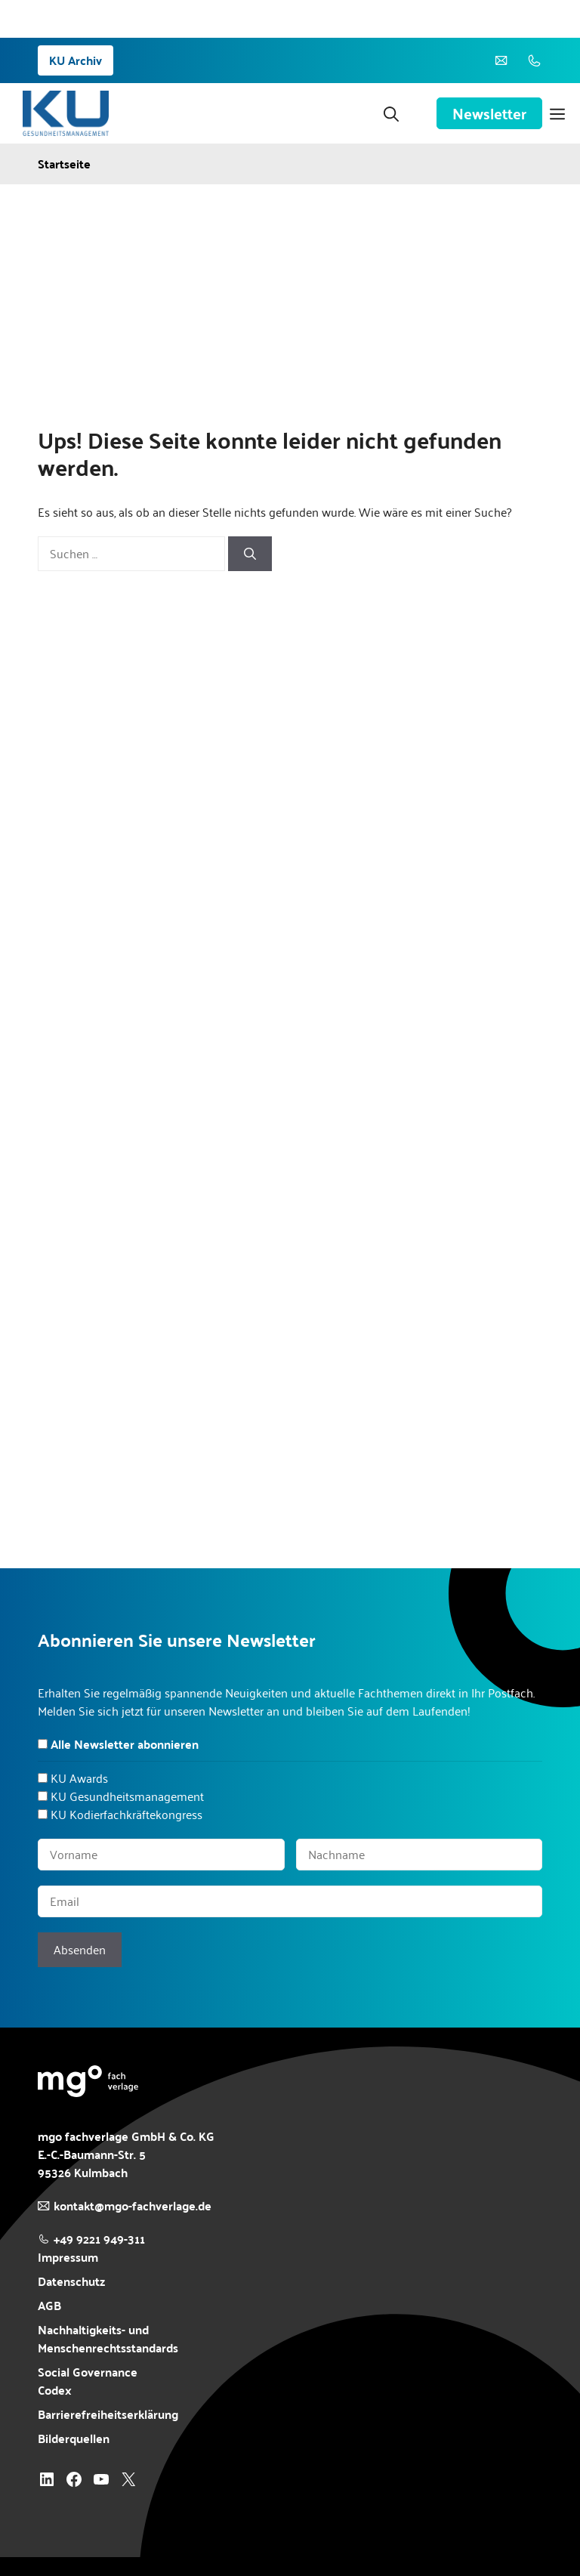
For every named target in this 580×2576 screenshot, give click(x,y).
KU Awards (79, 1778)
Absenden (80, 1949)
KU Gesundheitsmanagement (127, 1796)
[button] (391, 113)
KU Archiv (75, 60)
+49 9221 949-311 (99, 2239)
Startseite (64, 164)
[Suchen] (250, 553)
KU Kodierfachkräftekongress (126, 1814)
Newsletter (489, 113)
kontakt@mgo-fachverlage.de (132, 2205)
